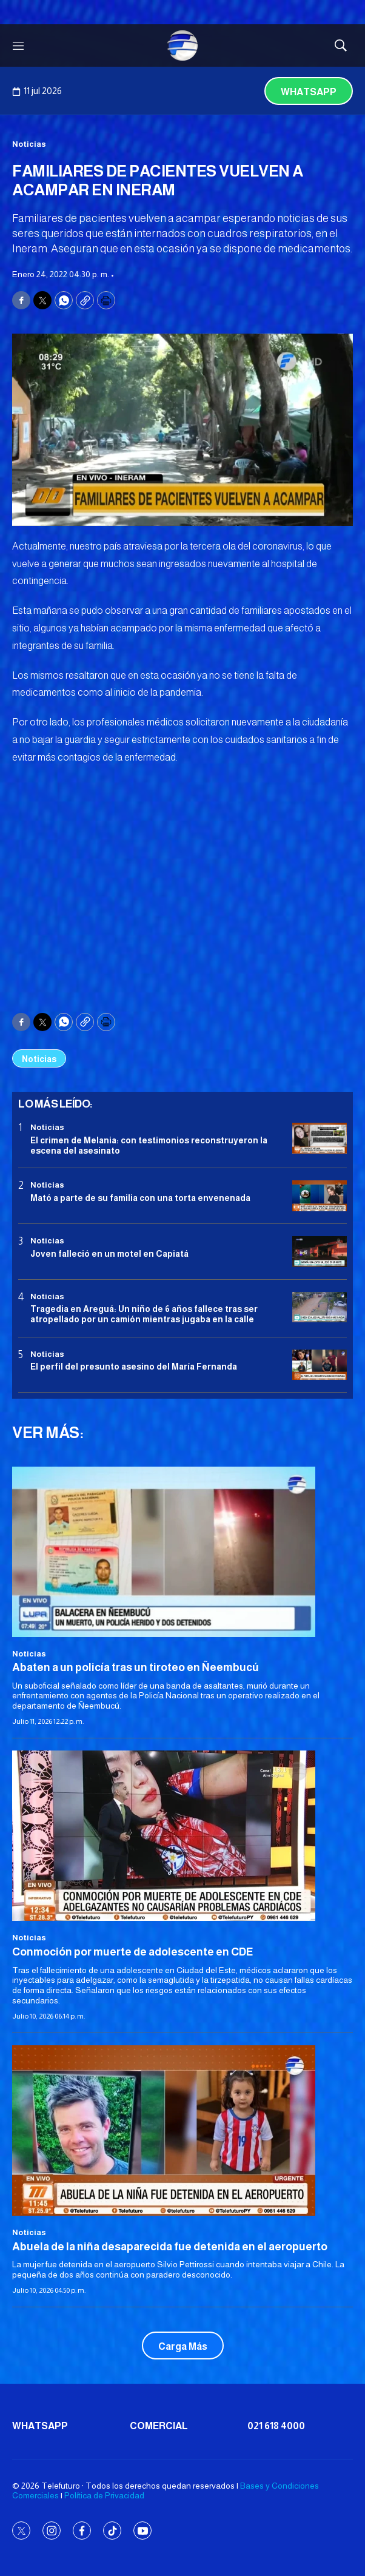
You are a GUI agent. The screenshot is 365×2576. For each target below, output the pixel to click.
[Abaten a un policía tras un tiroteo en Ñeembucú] (182, 1552)
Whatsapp (309, 92)
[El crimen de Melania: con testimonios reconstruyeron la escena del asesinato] (319, 1138)
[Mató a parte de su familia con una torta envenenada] (319, 1195)
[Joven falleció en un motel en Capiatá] (319, 1251)
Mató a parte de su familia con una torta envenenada (140, 1198)
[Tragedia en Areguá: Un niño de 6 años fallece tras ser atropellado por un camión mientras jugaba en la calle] (319, 1307)
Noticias (29, 144)
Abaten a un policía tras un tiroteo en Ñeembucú (135, 1667)
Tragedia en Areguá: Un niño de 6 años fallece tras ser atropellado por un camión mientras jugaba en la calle (144, 1314)
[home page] (182, 45)
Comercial (159, 2426)
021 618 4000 (276, 2426)
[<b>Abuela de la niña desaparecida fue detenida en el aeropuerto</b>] (182, 2130)
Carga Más (182, 2346)
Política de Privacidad (104, 2495)
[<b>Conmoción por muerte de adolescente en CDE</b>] (182, 1835)
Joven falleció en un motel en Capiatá (109, 1254)
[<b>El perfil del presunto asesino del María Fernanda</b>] (319, 1365)
